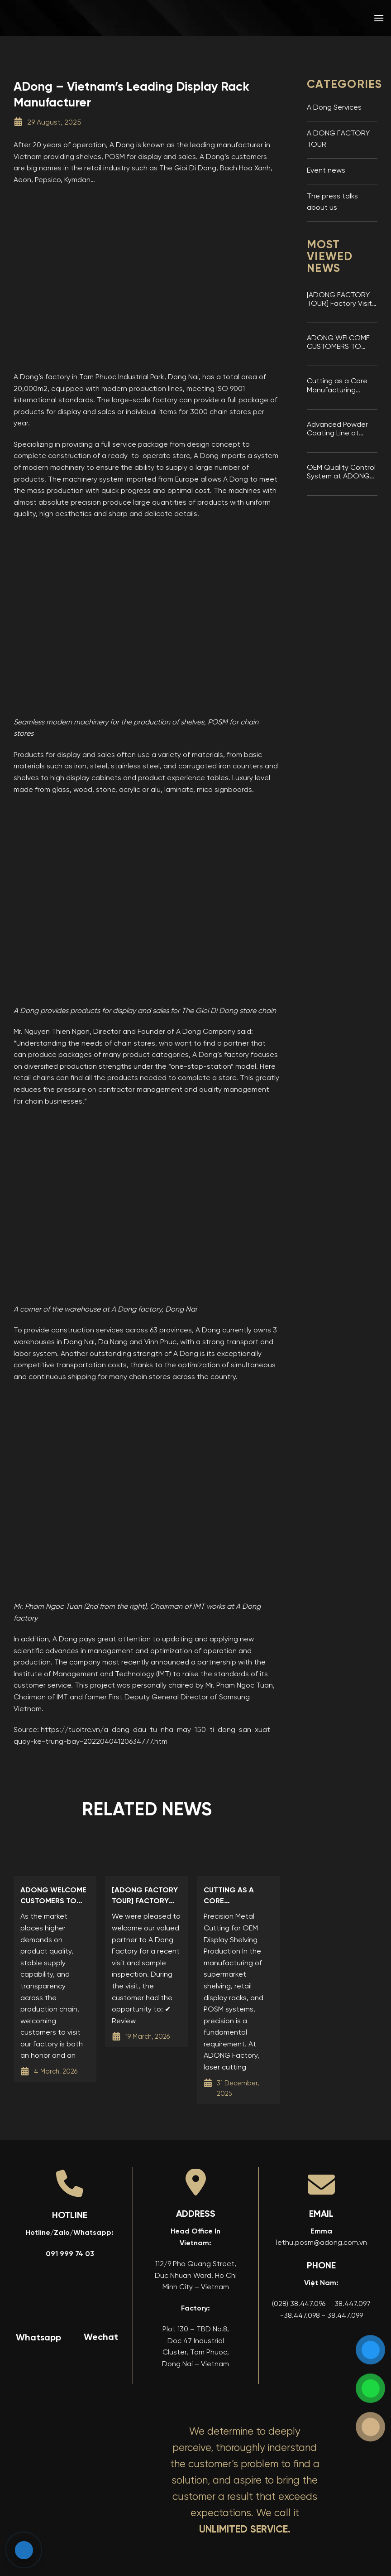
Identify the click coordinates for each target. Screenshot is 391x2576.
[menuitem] (313, 18)
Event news (326, 170)
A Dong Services (334, 107)
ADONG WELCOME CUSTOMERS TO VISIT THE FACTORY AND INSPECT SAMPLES (339, 343)
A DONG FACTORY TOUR (338, 139)
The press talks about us (332, 202)
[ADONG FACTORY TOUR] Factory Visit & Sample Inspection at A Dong (341, 300)
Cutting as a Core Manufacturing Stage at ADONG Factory (337, 386)
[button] (378, 18)
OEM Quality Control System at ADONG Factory (341, 472)
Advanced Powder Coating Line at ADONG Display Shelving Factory (337, 429)
